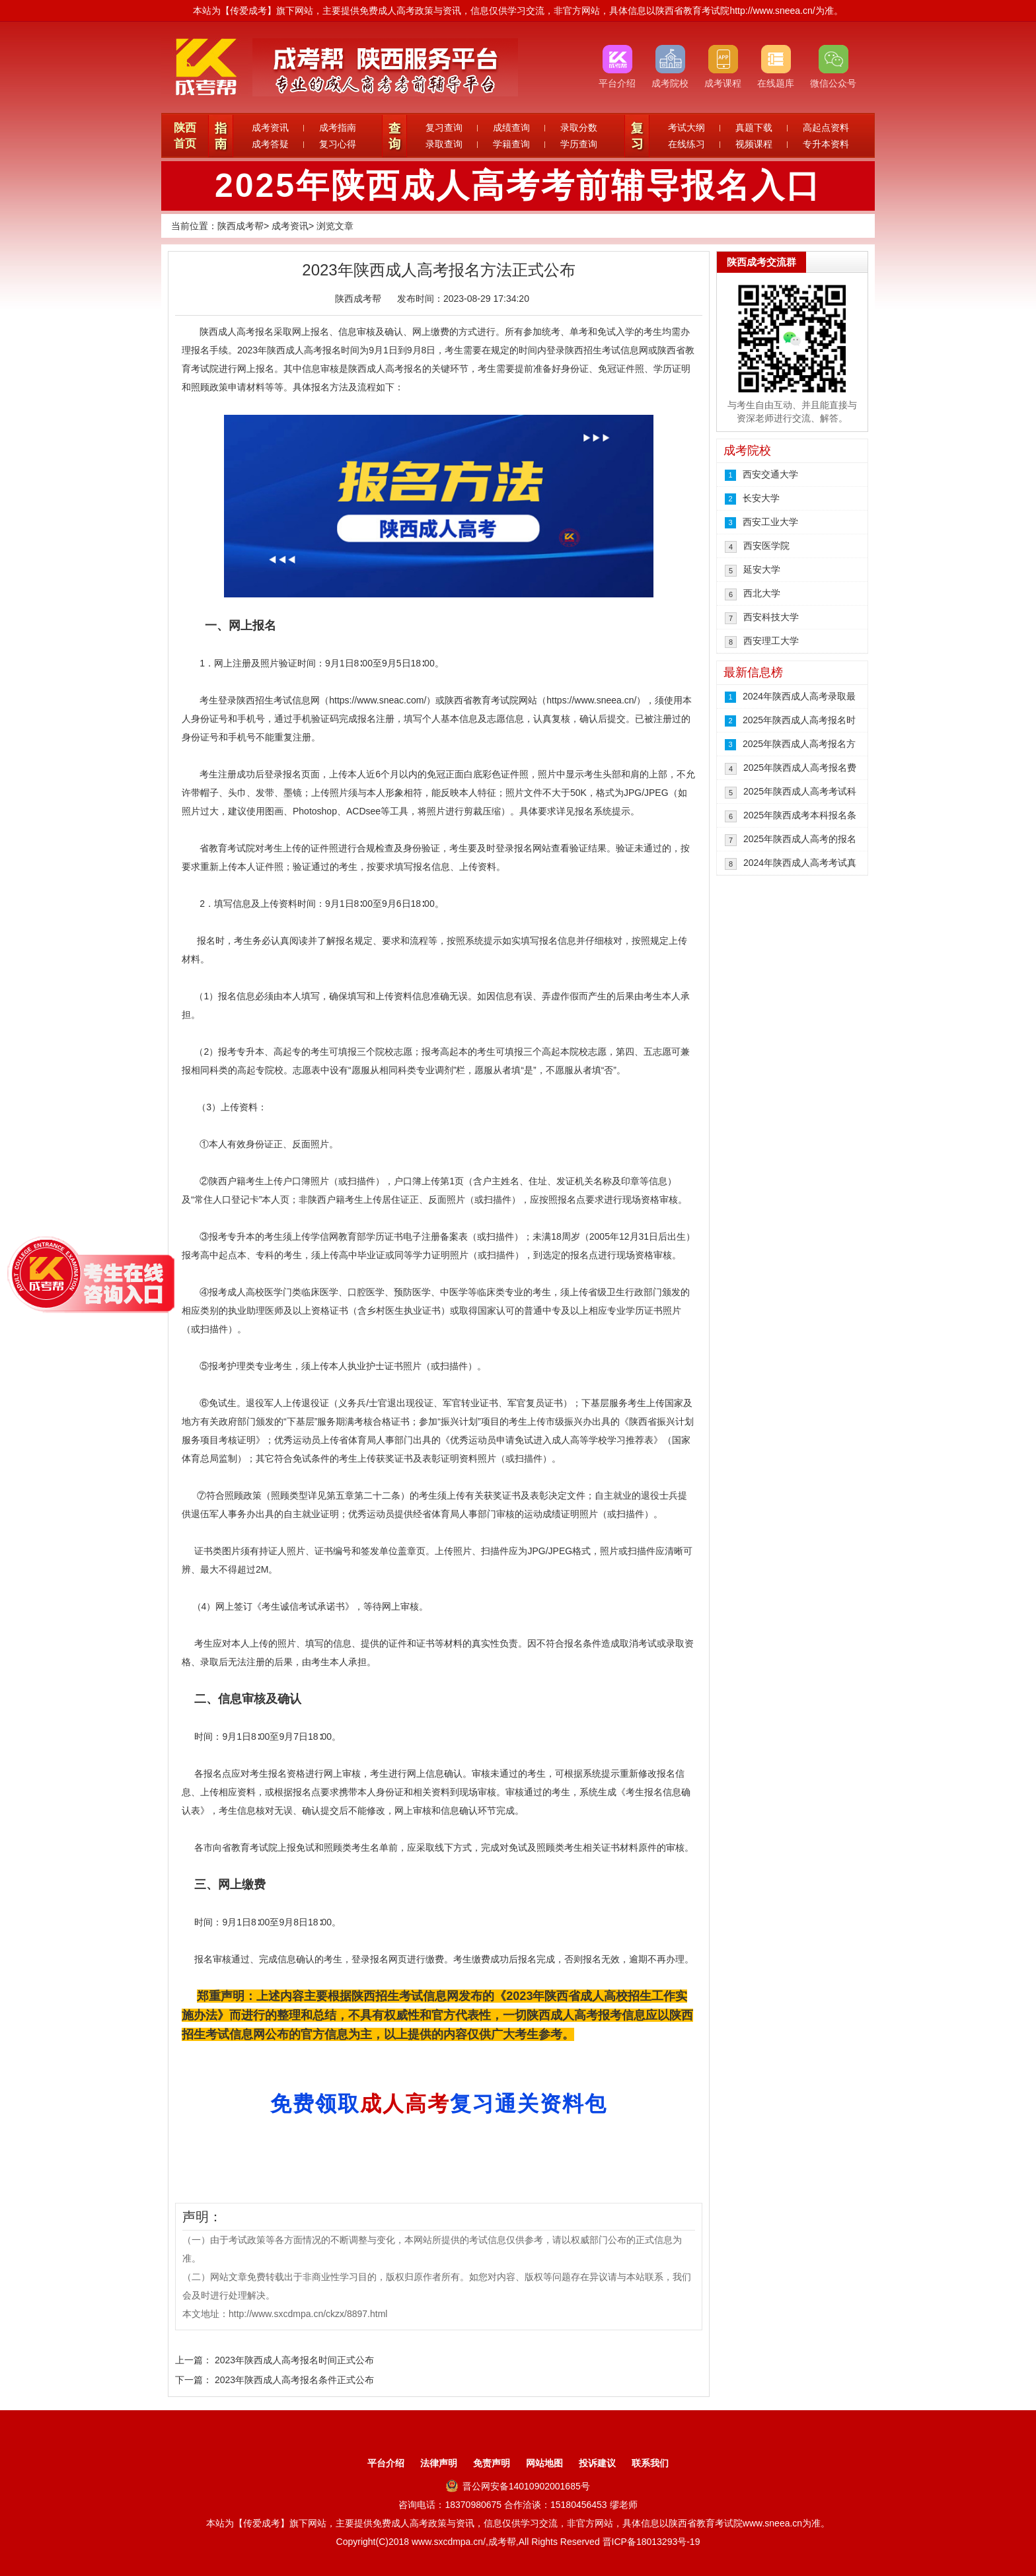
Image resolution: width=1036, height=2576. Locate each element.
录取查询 (444, 144)
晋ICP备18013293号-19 (651, 2541)
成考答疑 (270, 144)
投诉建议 (597, 2463)
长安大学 (761, 498)
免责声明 (491, 2463)
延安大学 (761, 569)
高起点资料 (826, 127)
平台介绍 (385, 2463)
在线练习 (686, 144)
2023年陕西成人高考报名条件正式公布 (294, 2380)
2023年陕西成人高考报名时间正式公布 (294, 2360)
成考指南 (337, 127)
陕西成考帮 (240, 226)
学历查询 (578, 144)
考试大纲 (686, 127)
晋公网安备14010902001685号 (517, 2486)
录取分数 (578, 127)
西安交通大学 (770, 474)
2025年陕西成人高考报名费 (799, 767)
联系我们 (650, 2463)
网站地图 (544, 2463)
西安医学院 (766, 545)
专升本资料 (826, 144)
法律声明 (438, 2463)
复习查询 (444, 127)
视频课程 (753, 144)
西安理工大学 (771, 640)
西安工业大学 (770, 522)
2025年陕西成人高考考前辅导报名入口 (518, 185)
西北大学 (761, 593)
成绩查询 (511, 127)
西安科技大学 (771, 617)
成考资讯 (270, 127)
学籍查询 (511, 144)
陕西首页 (185, 136)
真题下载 (753, 127)
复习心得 (337, 144)
